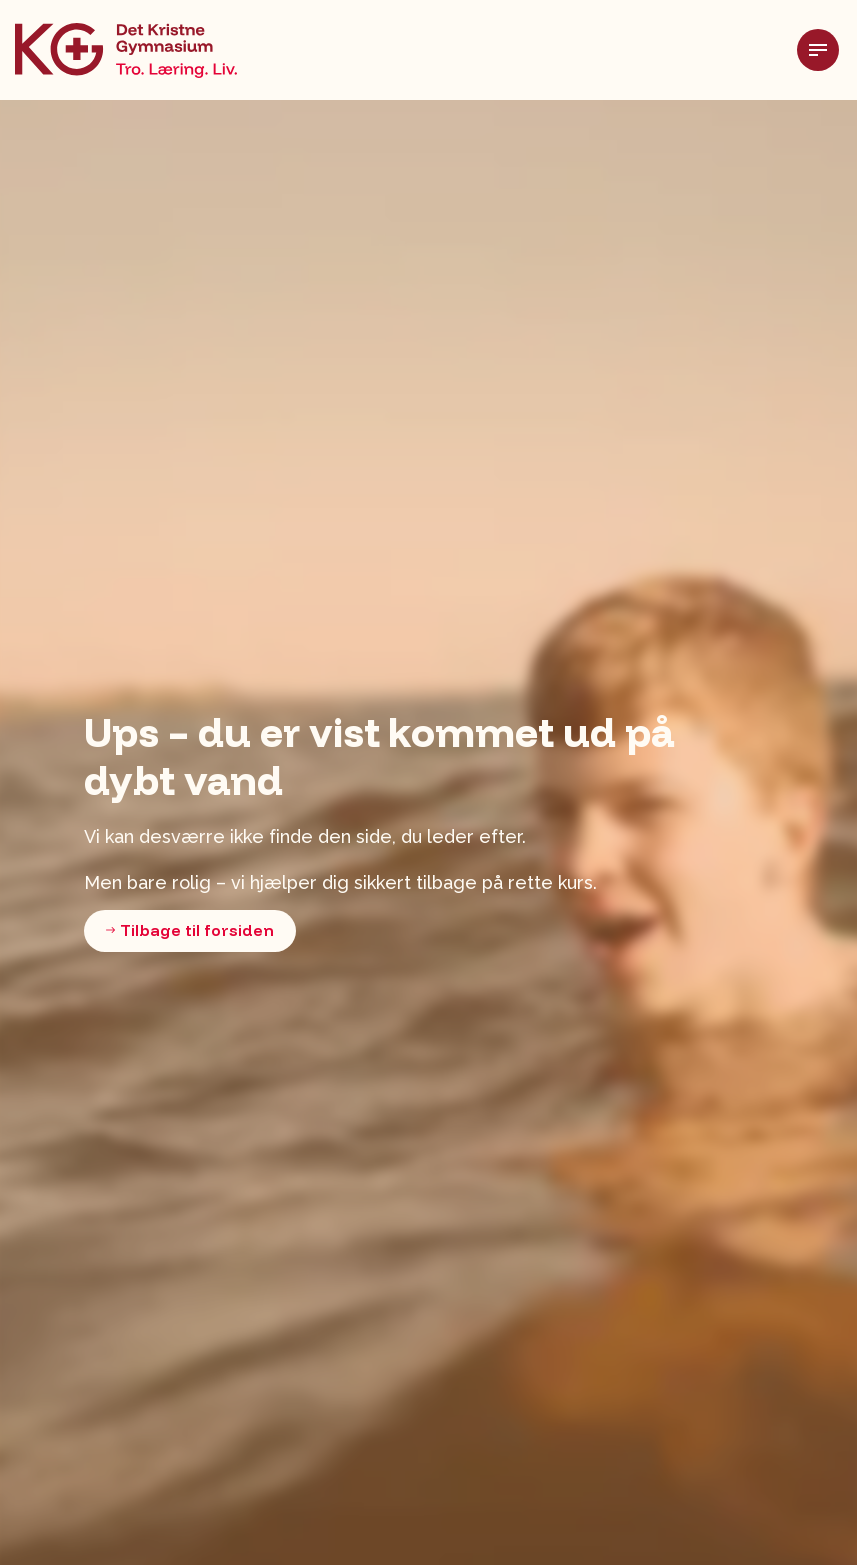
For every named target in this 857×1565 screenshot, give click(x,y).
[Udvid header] (827, 50)
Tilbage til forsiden (190, 931)
